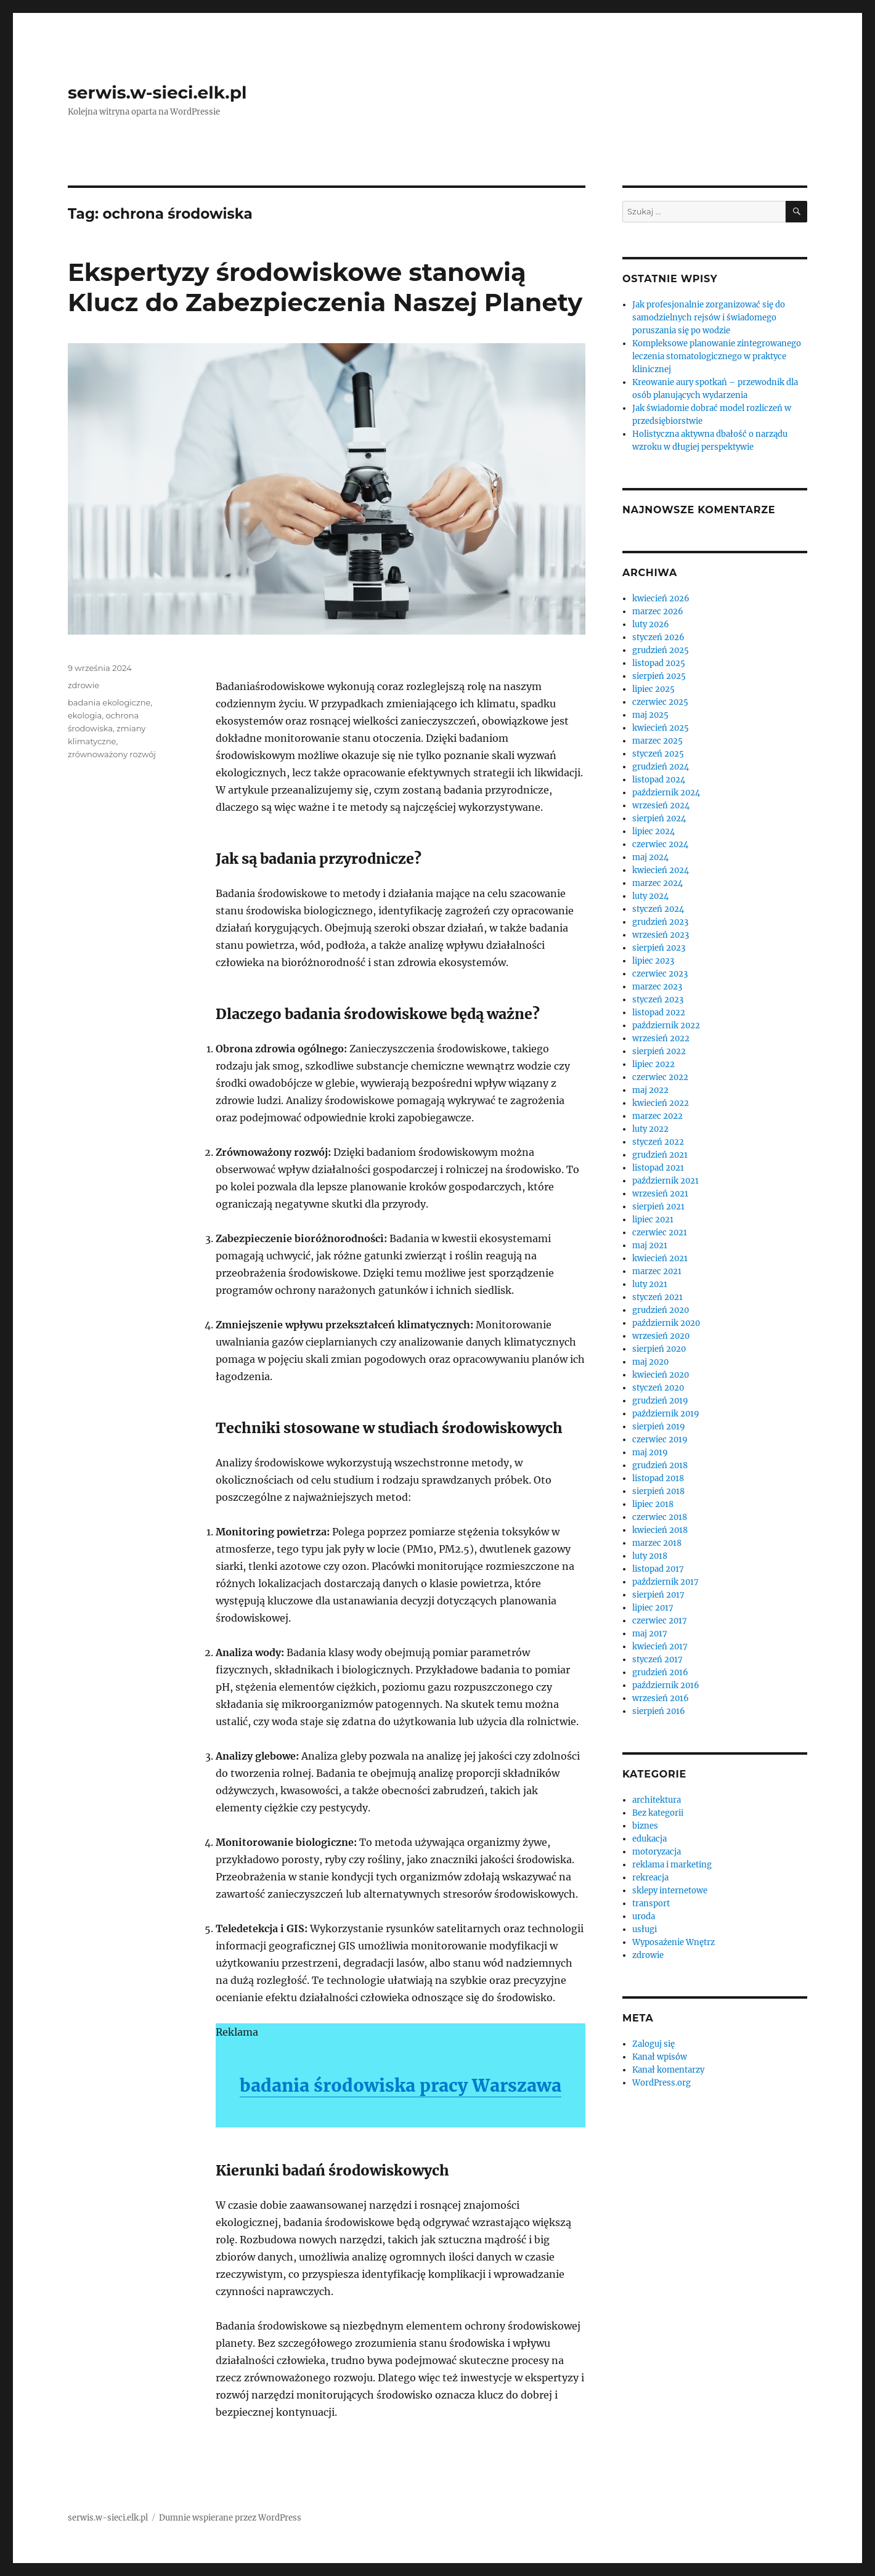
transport (651, 1903)
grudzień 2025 (660, 650)
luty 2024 (650, 896)
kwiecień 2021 (660, 1258)
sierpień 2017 (658, 1595)
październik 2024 (666, 792)
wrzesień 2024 (661, 805)
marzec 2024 (657, 883)
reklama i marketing (672, 1864)
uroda (643, 1916)
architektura (656, 1800)
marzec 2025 (657, 741)
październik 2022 (666, 1025)
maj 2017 (649, 1633)
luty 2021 (649, 1284)
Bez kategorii (657, 1813)
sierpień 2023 (658, 948)
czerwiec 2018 (659, 1517)
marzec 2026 (657, 611)
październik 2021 (665, 1181)
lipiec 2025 (653, 689)
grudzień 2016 (660, 1672)
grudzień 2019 (660, 1401)
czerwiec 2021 (659, 1232)
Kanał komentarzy (668, 2070)
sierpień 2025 (659, 676)
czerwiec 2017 (659, 1620)
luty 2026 (650, 624)
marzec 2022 (657, 1116)
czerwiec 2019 (660, 1439)
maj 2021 (649, 1245)
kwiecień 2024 (660, 870)
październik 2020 (666, 1323)
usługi (644, 1929)
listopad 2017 (658, 1569)
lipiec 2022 (653, 1064)
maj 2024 (650, 857)
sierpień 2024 (659, 818)
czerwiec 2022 (660, 1077)
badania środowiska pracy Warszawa (400, 2085)
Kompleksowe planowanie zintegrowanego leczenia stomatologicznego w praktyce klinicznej (716, 356)
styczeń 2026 (658, 637)
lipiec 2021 (653, 1219)
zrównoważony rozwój (112, 754)
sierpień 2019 (658, 1426)
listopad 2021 (658, 1168)
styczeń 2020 (658, 1388)
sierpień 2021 (658, 1206)
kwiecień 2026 (661, 598)
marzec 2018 (657, 1543)
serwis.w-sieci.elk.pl (157, 92)
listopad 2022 (658, 1012)
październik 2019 (665, 1413)
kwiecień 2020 (660, 1375)
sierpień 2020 (659, 1349)
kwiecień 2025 (660, 728)
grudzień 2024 (660, 767)
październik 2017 (665, 1582)
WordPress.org (661, 2083)
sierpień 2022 (659, 1051)
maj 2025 (650, 715)
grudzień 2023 (660, 922)
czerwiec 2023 (660, 974)
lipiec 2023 (653, 961)
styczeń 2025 (658, 754)
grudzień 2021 (660, 1155)
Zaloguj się (653, 2044)
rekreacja (650, 1877)
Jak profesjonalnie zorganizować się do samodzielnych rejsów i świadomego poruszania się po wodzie (708, 317)
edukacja (649, 1839)
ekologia (85, 715)
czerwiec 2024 (660, 844)
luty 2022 (650, 1129)
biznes (645, 1826)
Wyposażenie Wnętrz (673, 1942)
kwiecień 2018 (660, 1530)
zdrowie (83, 685)
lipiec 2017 (653, 1608)
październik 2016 (665, 1685)
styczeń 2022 (658, 1142)
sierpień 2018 (658, 1491)
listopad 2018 (658, 1478)
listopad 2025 (658, 663)
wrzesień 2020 (661, 1336)
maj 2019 (650, 1452)
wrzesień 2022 (661, 1038)
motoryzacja (656, 1852)
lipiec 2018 (653, 1504)
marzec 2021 (657, 1271)
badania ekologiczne (109, 702)
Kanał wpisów (659, 2057)
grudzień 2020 (660, 1310)
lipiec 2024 (653, 831)
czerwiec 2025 (660, 702)
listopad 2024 (658, 779)
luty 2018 (649, 1556)
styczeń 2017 (657, 1659)
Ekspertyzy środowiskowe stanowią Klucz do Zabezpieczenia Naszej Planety (325, 287)
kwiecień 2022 (660, 1103)
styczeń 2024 (658, 909)
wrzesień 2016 (660, 1698)
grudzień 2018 (660, 1465)
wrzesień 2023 (660, 935)
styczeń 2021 (657, 1297)
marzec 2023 (657, 986)
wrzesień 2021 (660, 1193)
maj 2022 (650, 1090)
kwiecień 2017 (660, 1646)
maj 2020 (650, 1362)
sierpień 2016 (658, 1711)
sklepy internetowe (669, 1890)
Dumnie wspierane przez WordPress (230, 2518)
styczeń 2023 (657, 999)
